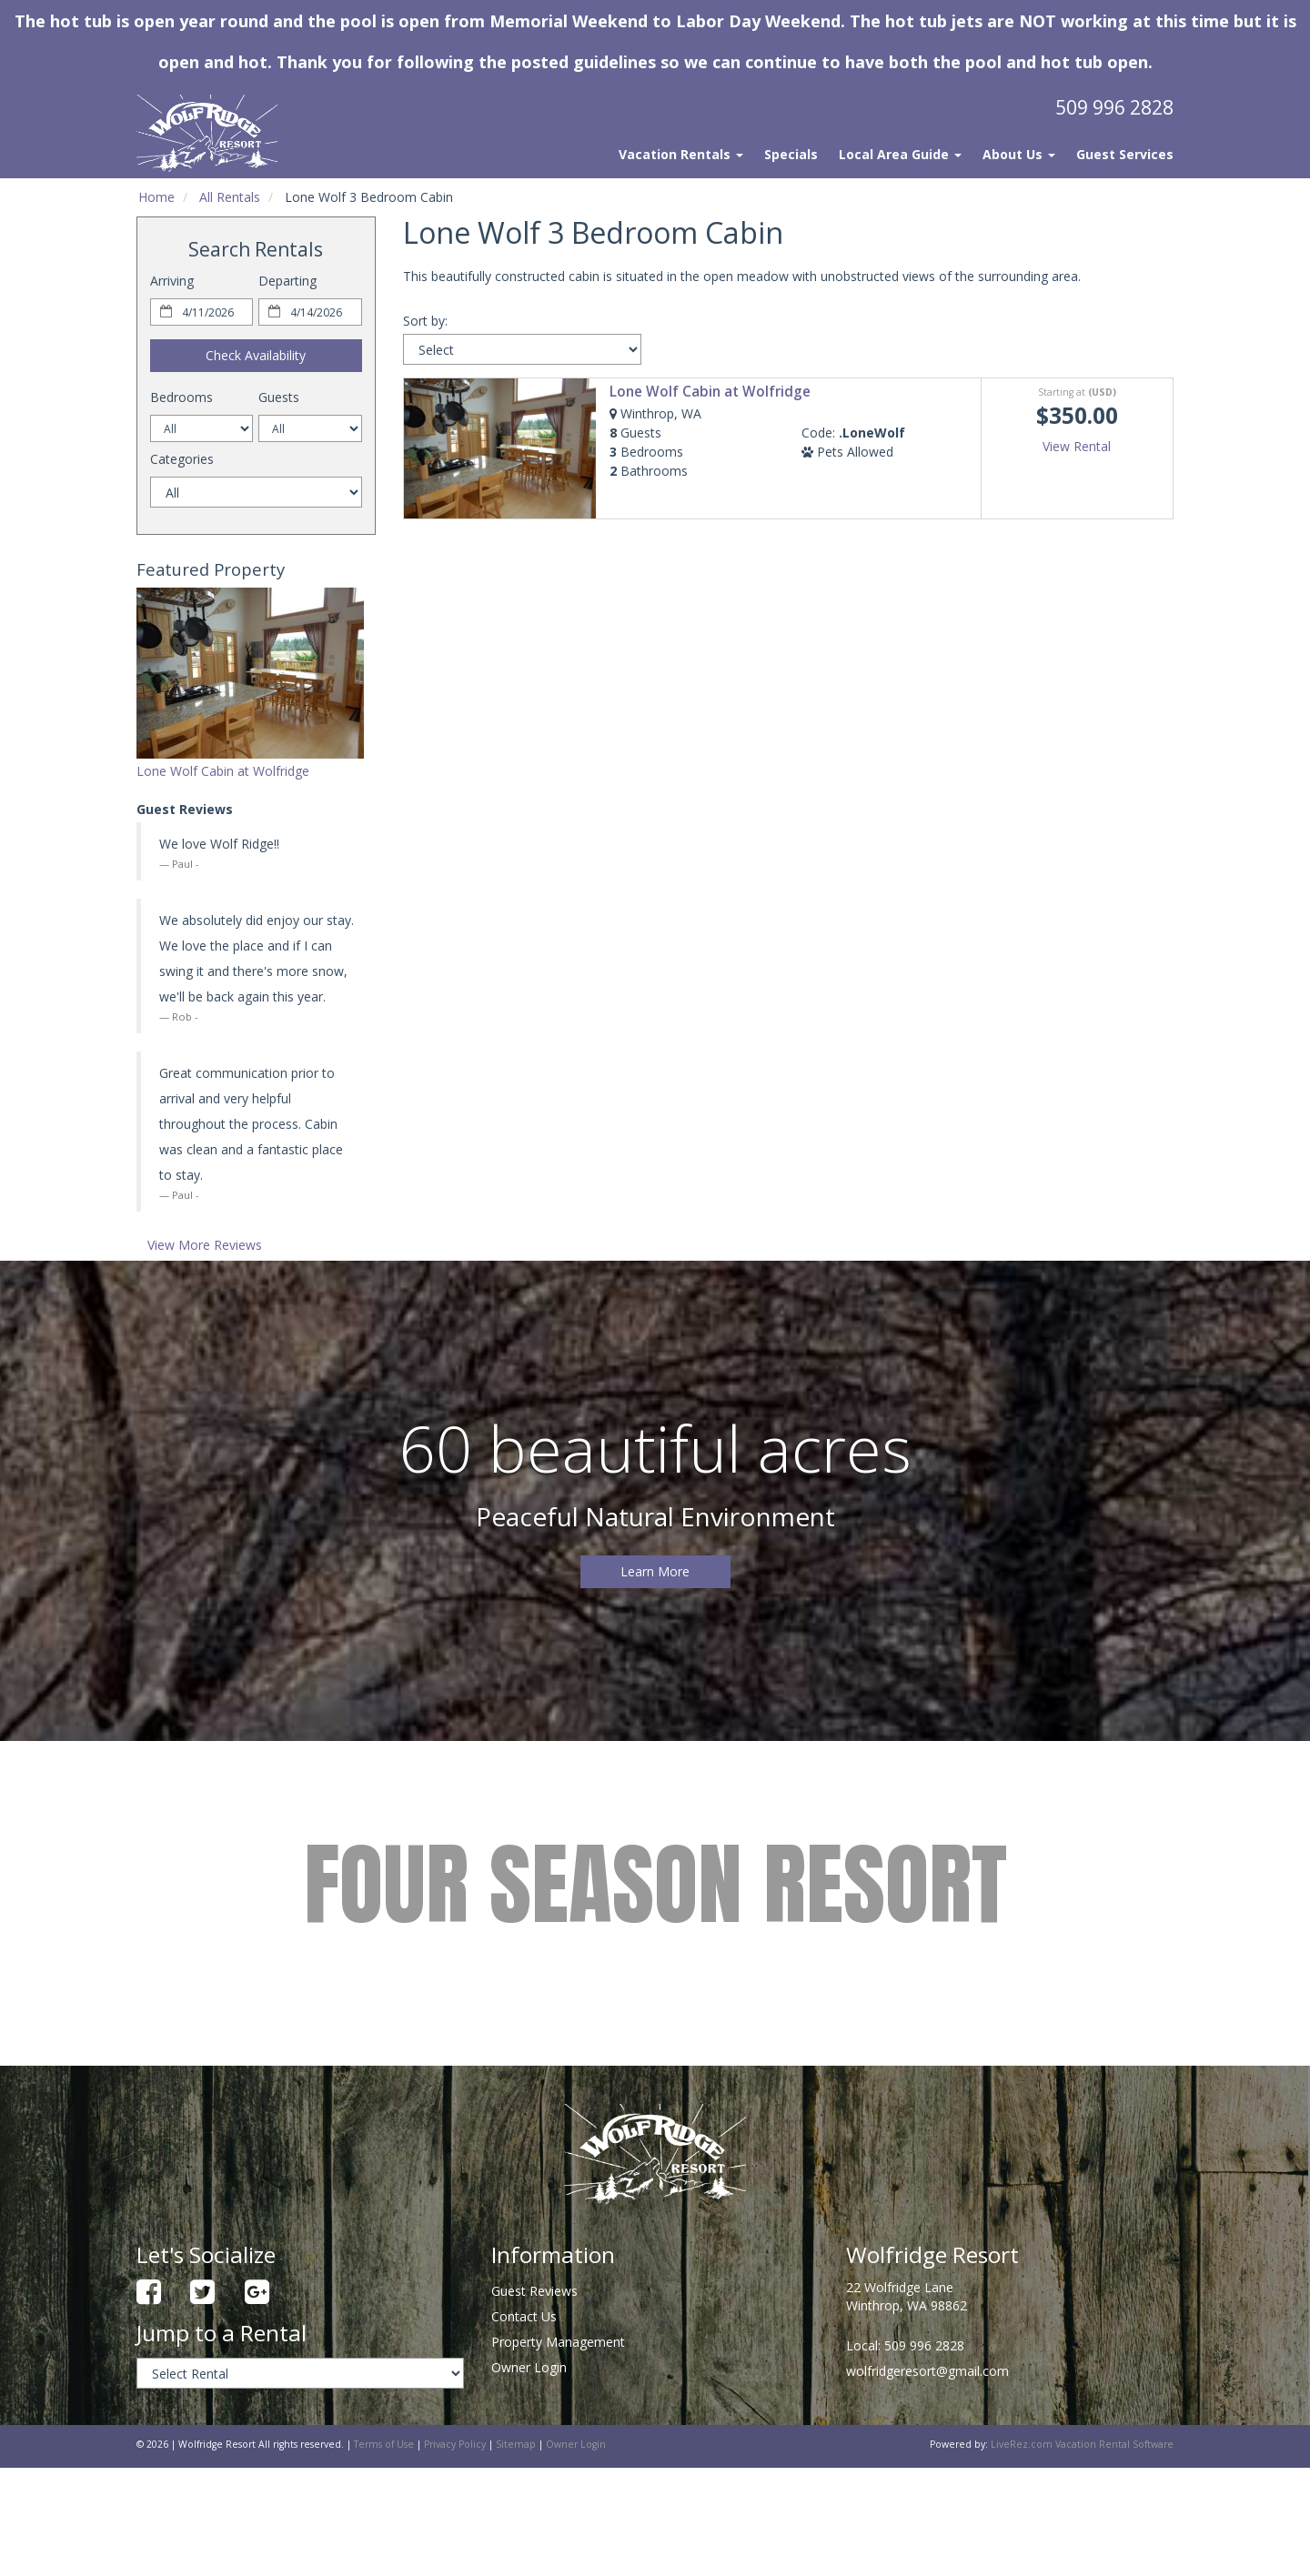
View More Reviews (204, 1244)
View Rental (1077, 446)
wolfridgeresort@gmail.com (927, 2371)
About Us (1018, 154)
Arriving (172, 280)
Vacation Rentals (681, 154)
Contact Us (524, 2316)
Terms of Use (384, 2444)
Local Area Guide (900, 154)
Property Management (558, 2341)
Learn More (655, 1571)
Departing (287, 280)
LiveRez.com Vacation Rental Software (1082, 2444)
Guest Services (1125, 154)
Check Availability (256, 355)
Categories (182, 459)
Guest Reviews (534, 2290)
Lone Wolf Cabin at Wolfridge (222, 771)
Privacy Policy (455, 2444)
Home (156, 197)
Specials (791, 154)
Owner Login (529, 2367)
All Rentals (229, 197)
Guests (278, 397)
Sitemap (516, 2444)
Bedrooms (181, 397)
